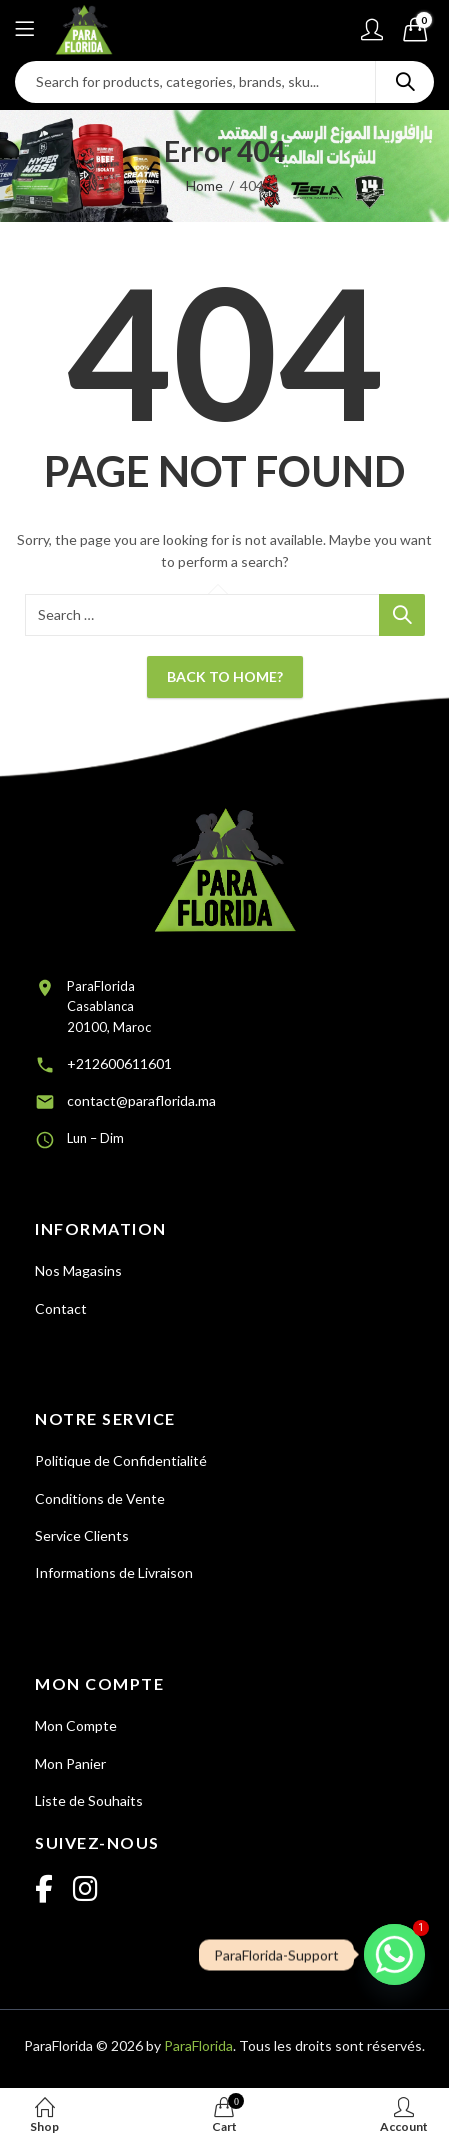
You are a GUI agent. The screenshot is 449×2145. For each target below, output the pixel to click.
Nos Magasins (78, 1270)
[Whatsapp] (394, 1954)
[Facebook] (44, 1890)
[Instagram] (85, 1890)
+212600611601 (119, 1063)
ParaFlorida (198, 2045)
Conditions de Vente (100, 1498)
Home (204, 185)
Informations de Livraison (114, 1572)
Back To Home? (225, 676)
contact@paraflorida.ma (141, 1100)
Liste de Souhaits (89, 1800)
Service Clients (82, 1535)
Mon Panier (70, 1763)
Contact (61, 1308)
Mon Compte (76, 1725)
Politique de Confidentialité (121, 1460)
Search (405, 82)
